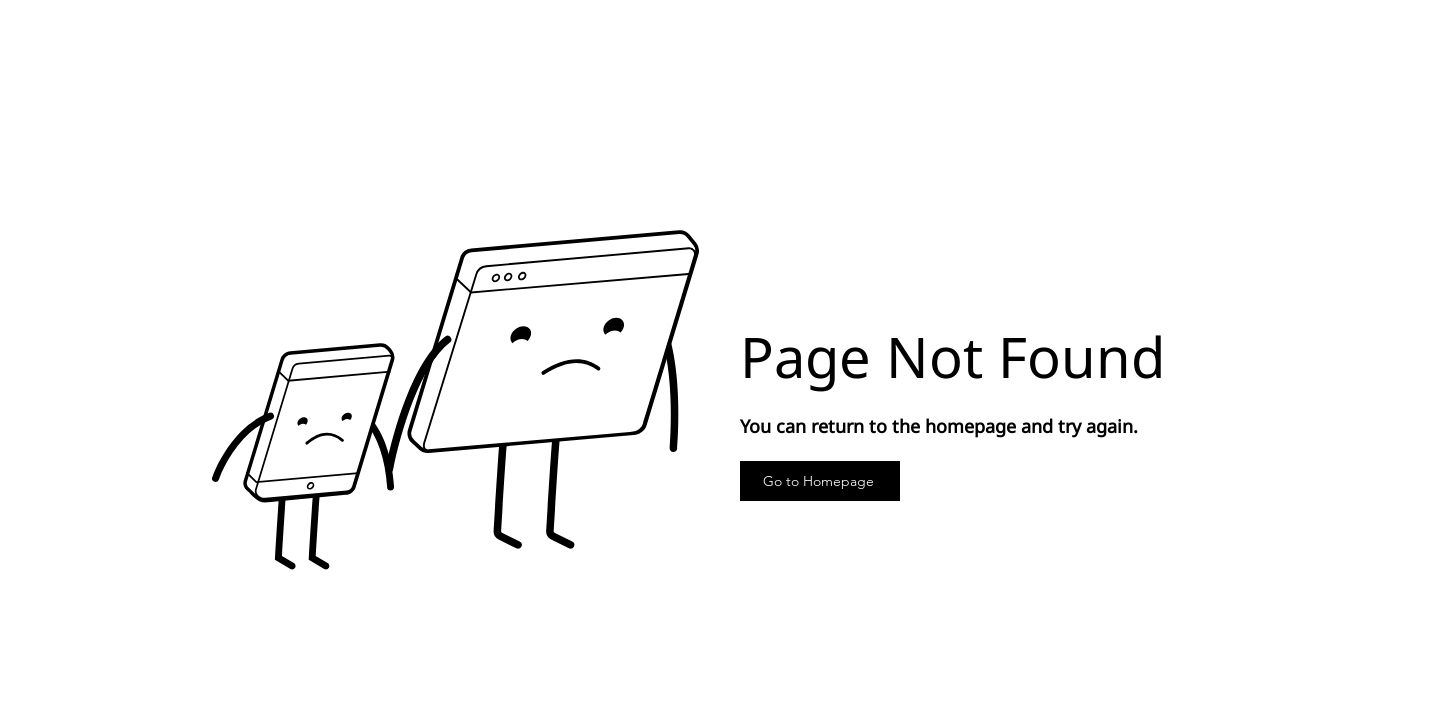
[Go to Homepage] (820, 481)
